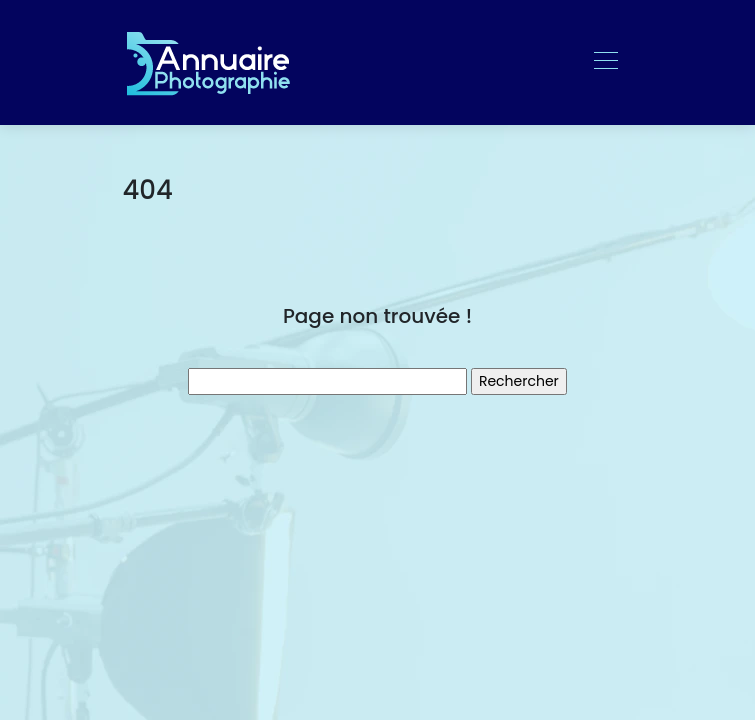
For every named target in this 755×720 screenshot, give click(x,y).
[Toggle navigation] (605, 63)
